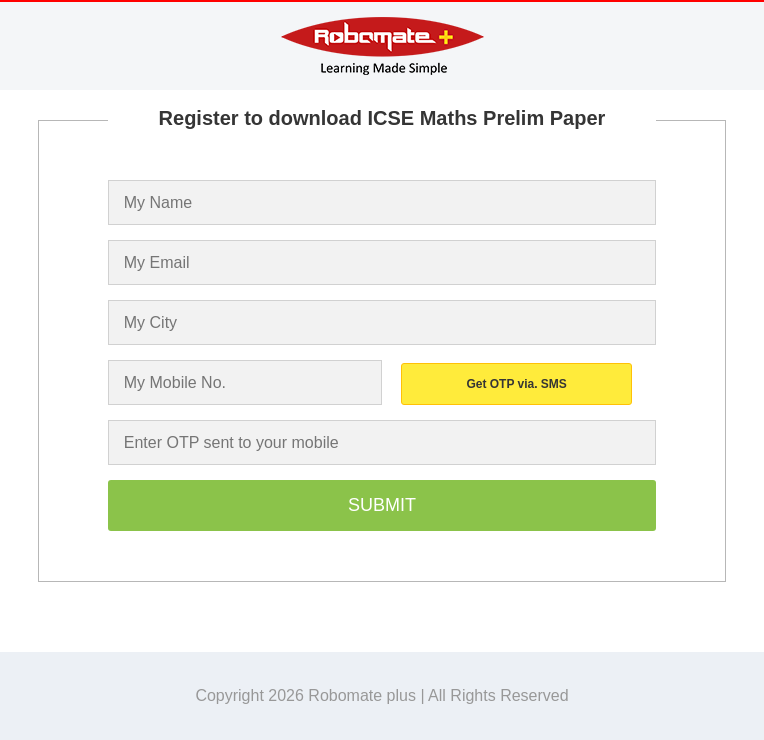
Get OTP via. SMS (516, 384)
